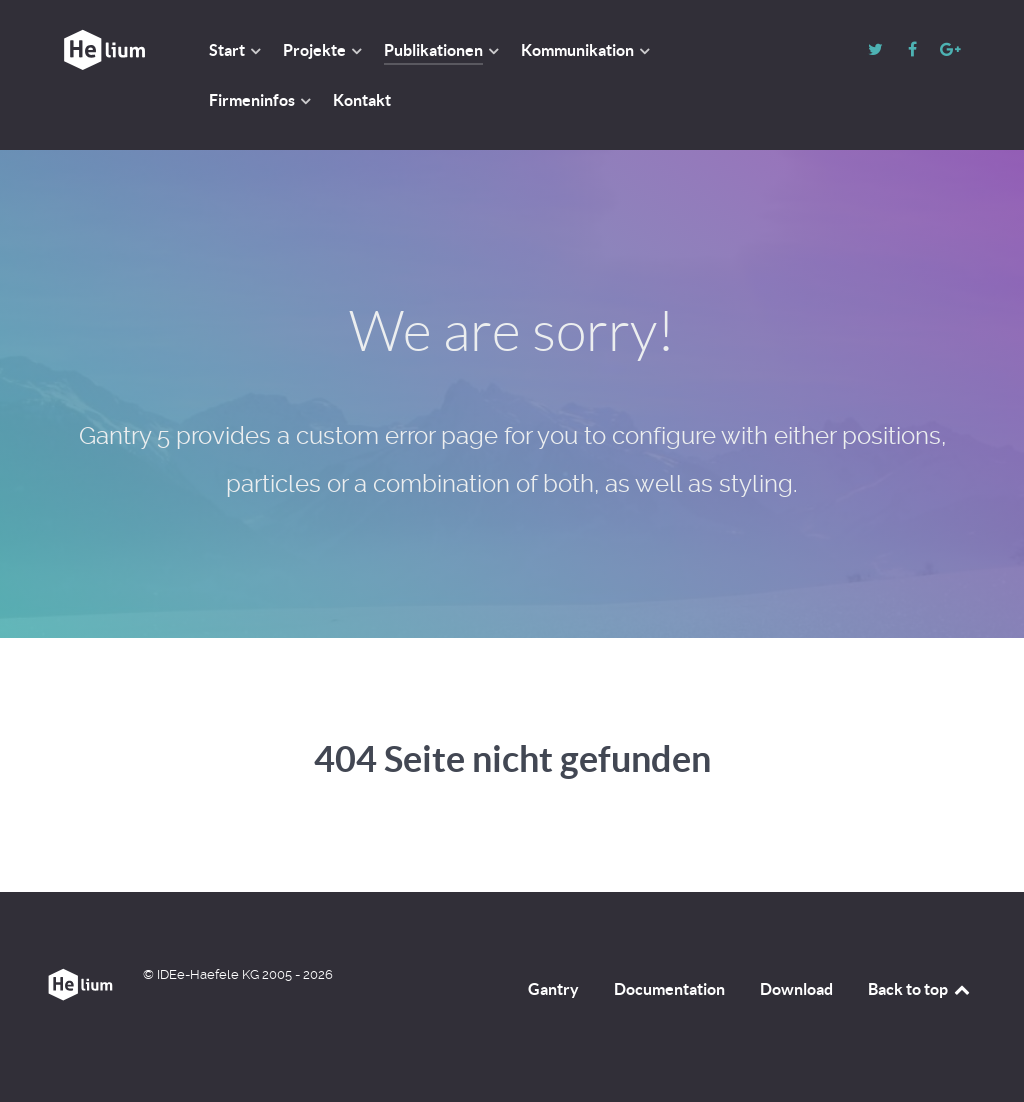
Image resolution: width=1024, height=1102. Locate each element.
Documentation (669, 989)
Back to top (920, 989)
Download (796, 989)
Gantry (553, 989)
